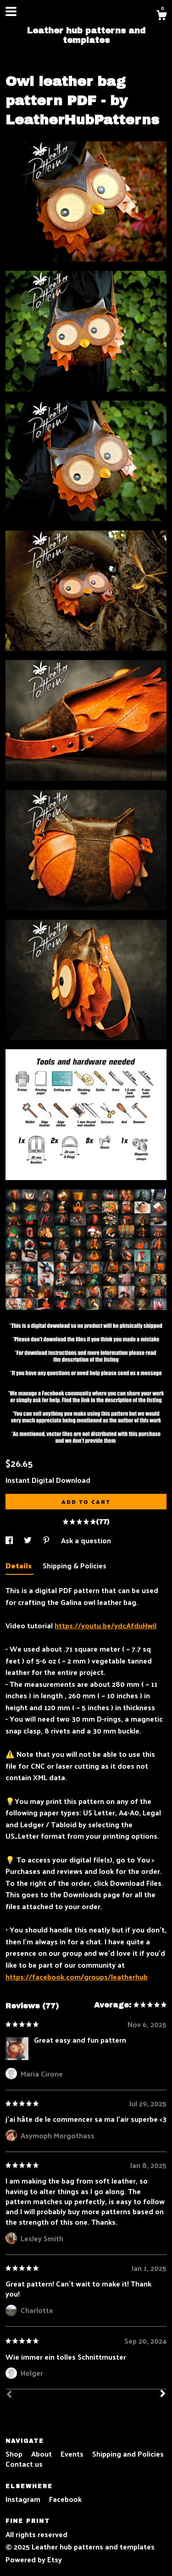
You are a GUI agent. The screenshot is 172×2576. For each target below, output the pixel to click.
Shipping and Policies (128, 2453)
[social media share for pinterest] (47, 1540)
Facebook (65, 2499)
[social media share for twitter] (28, 1540)
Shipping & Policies (74, 1565)
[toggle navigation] (11, 11)
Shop (15, 2453)
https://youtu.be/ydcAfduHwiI (105, 1625)
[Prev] (9, 2395)
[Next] (162, 2394)
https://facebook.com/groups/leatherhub (77, 1976)
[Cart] (161, 16)
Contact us (24, 2464)
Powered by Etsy (34, 2559)
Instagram (24, 2499)
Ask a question (86, 1540)
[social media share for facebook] (10, 1540)
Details (19, 1565)
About (42, 2453)
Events (73, 2453)
